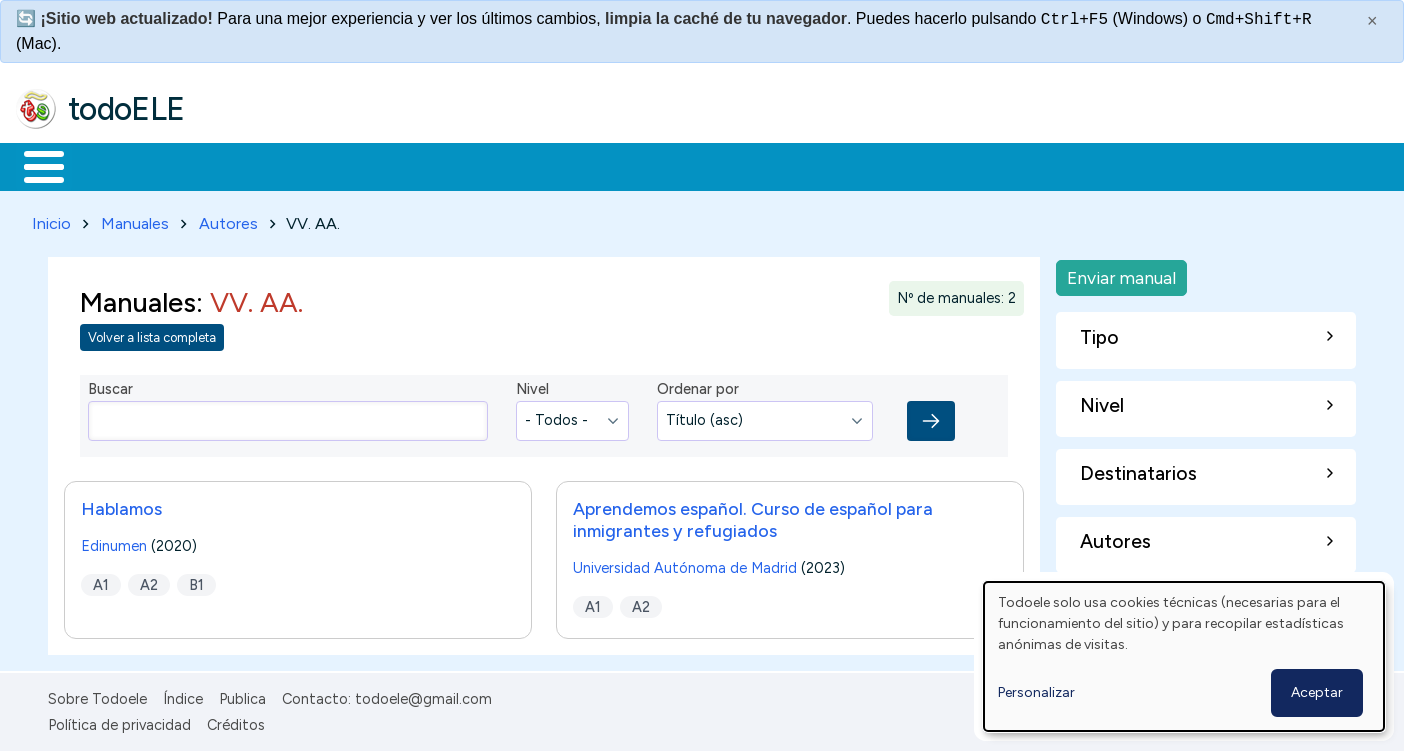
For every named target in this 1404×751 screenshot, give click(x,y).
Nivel (532, 386)
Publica (242, 695)
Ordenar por (698, 386)
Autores (228, 219)
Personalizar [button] (1036, 692)
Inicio (33, 165)
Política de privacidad (119, 721)
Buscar (821, 165)
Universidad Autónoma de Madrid (685, 564)
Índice (183, 695)
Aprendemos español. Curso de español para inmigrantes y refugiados (753, 515)
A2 (149, 581)
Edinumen (114, 542)
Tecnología (598, 165)
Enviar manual (1121, 273)
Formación (241, 165)
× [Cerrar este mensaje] (1372, 21)
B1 (196, 581)
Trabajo (360, 165)
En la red (472, 165)
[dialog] (1184, 656)
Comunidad (731, 165)
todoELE (126, 109)
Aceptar (1317, 692)
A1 (101, 581)
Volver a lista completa (152, 334)
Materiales (112, 165)
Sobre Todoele (97, 695)
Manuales (135, 219)
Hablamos (121, 504)
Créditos (236, 721)
